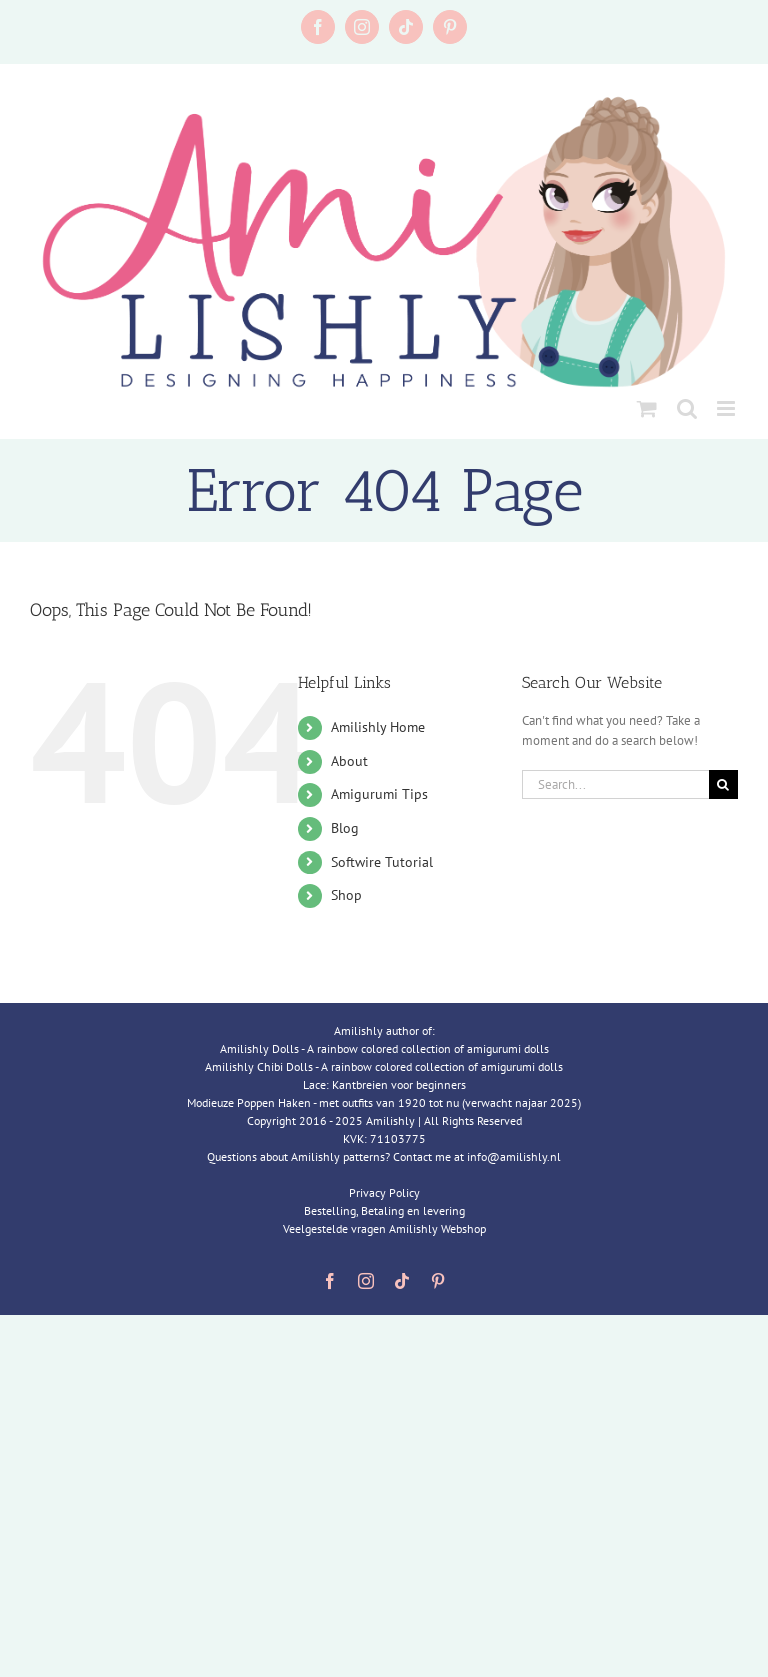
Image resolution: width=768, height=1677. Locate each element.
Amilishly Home (378, 727)
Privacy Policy (384, 1192)
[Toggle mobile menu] (727, 408)
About (349, 761)
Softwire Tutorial (382, 862)
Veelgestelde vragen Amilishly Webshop (384, 1228)
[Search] (723, 784)
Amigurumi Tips (379, 794)
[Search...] (615, 784)
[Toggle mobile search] (687, 408)
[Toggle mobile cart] (647, 408)
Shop (346, 895)
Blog (345, 828)
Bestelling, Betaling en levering (384, 1210)
